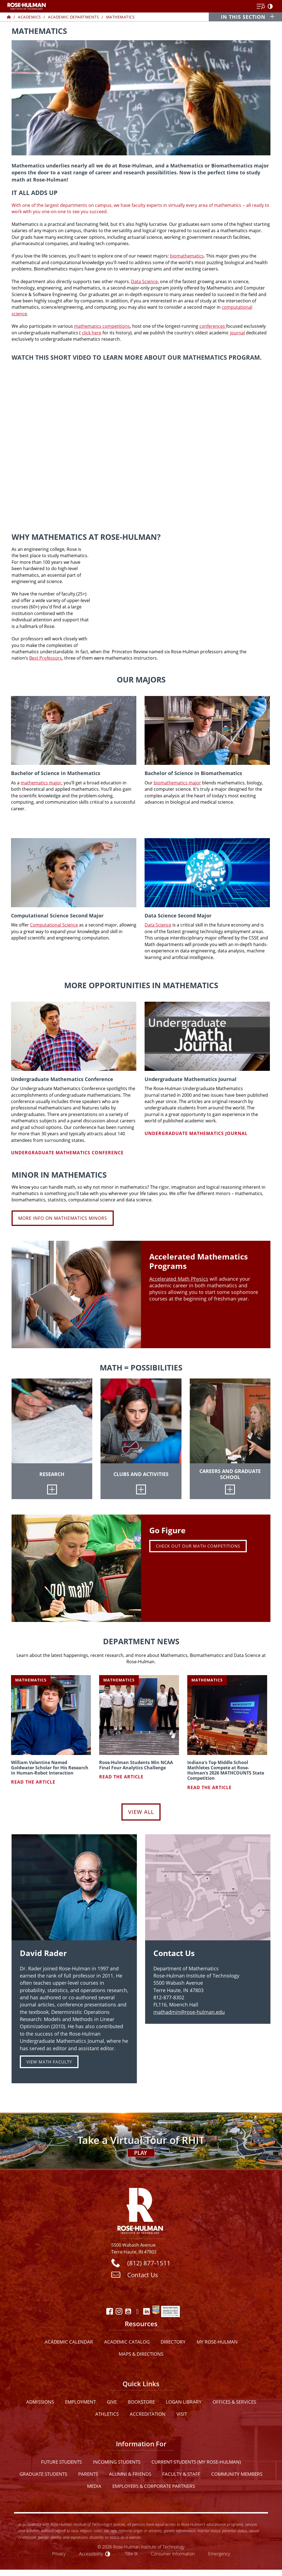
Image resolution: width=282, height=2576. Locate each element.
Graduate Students (43, 2474)
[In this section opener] (245, 16)
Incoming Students (116, 2462)
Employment (80, 2402)
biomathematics (187, 256)
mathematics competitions (102, 326)
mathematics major (41, 783)
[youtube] (141, 440)
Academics (29, 17)
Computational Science (54, 925)
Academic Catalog (127, 2342)
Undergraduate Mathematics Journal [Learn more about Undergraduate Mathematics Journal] (196, 1133)
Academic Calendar (69, 2342)
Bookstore (141, 2402)
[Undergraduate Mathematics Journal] (207, 1036)
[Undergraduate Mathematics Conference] (73, 1036)
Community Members (236, 2474)
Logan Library (184, 2402)
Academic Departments (73, 17)
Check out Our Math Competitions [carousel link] (198, 1546)
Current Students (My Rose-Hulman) (196, 2462)
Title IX (131, 2553)
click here (91, 333)
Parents (88, 2474)
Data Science (144, 281)
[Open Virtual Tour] (141, 2140)
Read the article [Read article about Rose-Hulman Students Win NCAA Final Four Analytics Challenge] (121, 1777)
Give (112, 2402)
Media (94, 2486)
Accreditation (148, 2414)
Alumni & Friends (130, 2474)
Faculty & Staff (181, 2474)
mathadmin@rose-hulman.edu (189, 2012)
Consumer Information (173, 2553)
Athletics (107, 2414)
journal (237, 333)
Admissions (40, 2402)
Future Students (61, 2462)
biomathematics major (177, 783)
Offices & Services (234, 2402)
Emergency (219, 2553)
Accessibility (91, 2553)
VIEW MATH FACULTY (49, 2062)
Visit (182, 2414)
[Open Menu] (261, 6)
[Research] (52, 1489)
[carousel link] (76, 1568)
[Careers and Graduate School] (230, 1489)
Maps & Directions (141, 2354)
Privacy (59, 2553)
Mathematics (120, 17)
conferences (212, 326)
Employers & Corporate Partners (153, 2486)
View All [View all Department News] (141, 1812)
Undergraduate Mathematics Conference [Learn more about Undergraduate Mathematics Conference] (67, 1153)
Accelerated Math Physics (178, 1278)
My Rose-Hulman (217, 2342)
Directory (173, 2342)
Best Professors (45, 658)
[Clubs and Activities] (141, 1489)
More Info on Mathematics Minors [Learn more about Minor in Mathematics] (62, 1218)
